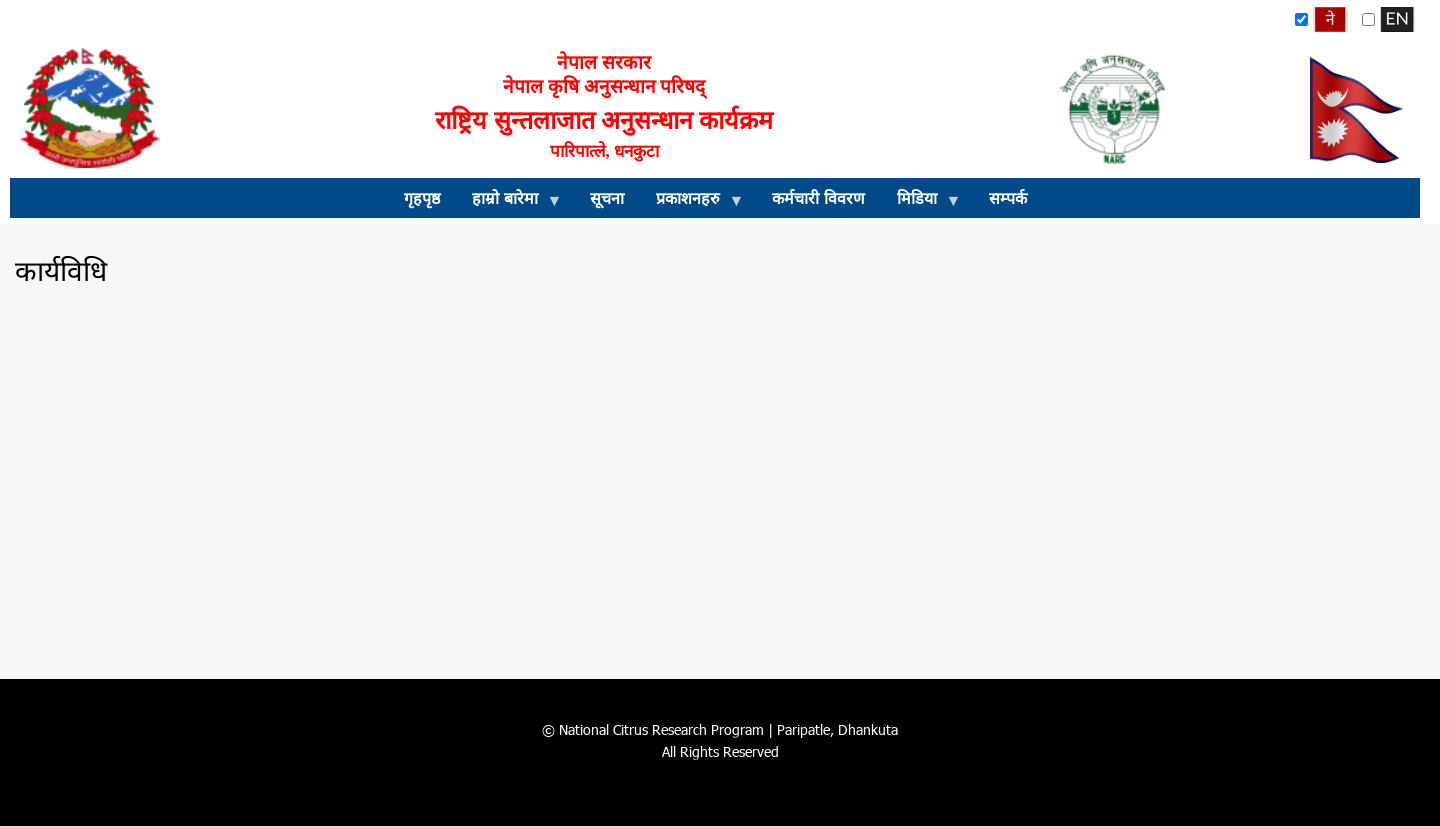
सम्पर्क (1008, 197)
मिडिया (921, 203)
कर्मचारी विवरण (818, 197)
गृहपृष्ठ (422, 197)
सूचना (607, 197)
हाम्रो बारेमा (509, 203)
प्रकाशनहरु (692, 203)
